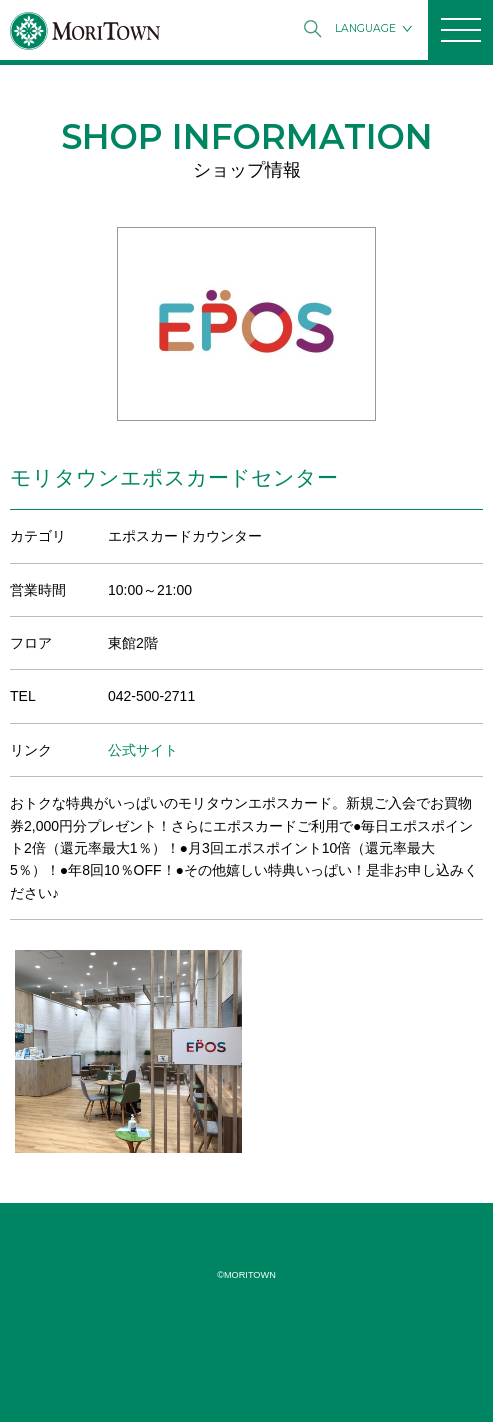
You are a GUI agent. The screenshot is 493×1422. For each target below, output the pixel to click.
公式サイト (143, 750)
